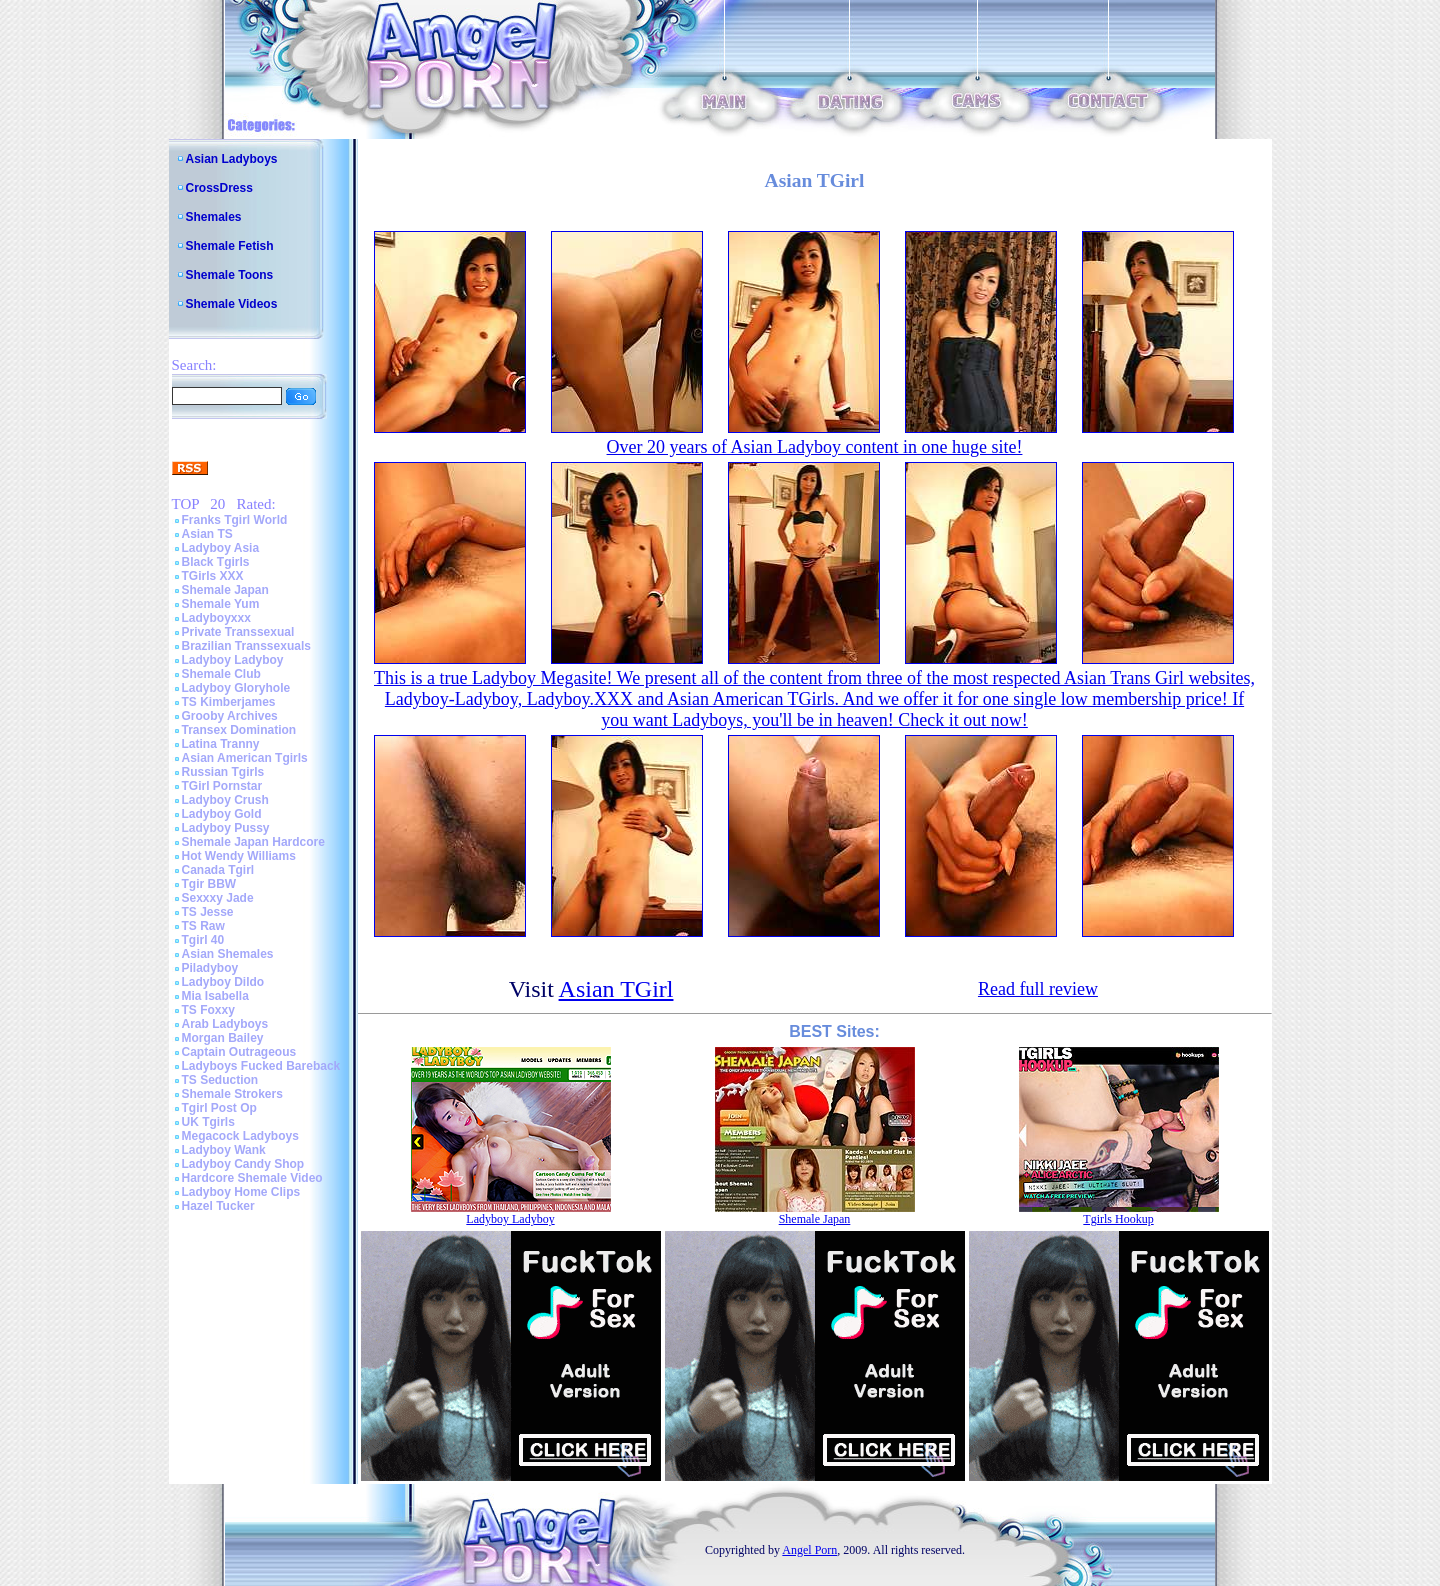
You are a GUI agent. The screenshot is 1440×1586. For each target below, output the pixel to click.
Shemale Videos (232, 304)
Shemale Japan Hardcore (253, 842)
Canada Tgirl (218, 870)
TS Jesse (208, 912)
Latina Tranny (221, 744)
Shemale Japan (225, 590)
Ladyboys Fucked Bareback (261, 1066)
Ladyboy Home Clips (241, 1192)
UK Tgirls (208, 1122)
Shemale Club (221, 674)
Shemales (214, 217)
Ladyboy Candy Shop (243, 1164)
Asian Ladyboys (232, 159)
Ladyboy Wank (224, 1150)
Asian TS (207, 534)
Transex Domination (239, 730)
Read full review (1038, 989)
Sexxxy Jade (218, 898)
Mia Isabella (215, 996)
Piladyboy (210, 968)
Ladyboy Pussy (226, 828)
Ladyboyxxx (216, 618)
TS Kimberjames (229, 702)
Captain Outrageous (239, 1052)
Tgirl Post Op (219, 1108)
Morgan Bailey (223, 1038)
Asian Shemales (228, 954)
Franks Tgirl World (235, 520)
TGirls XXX (213, 576)
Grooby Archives (230, 716)
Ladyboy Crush (225, 800)
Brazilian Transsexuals (246, 646)
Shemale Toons (230, 275)
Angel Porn (809, 1550)
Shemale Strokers (232, 1094)
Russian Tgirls (223, 772)
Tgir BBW (209, 884)
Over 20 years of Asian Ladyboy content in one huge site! (815, 447)
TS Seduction (220, 1080)
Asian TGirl (616, 989)
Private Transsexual (238, 632)
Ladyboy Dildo (223, 982)
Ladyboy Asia (221, 548)
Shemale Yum (221, 604)
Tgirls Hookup (1118, 1219)
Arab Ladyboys (225, 1024)
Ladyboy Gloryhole (236, 688)
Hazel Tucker (218, 1206)
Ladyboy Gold (222, 814)
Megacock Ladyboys (240, 1136)
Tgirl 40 (203, 940)
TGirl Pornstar (222, 786)
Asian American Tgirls (245, 758)
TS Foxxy (208, 1010)
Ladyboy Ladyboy (233, 660)
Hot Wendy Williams (239, 856)
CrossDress (219, 188)
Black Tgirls (216, 562)
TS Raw (203, 926)
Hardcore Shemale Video (252, 1178)
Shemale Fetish (230, 246)
